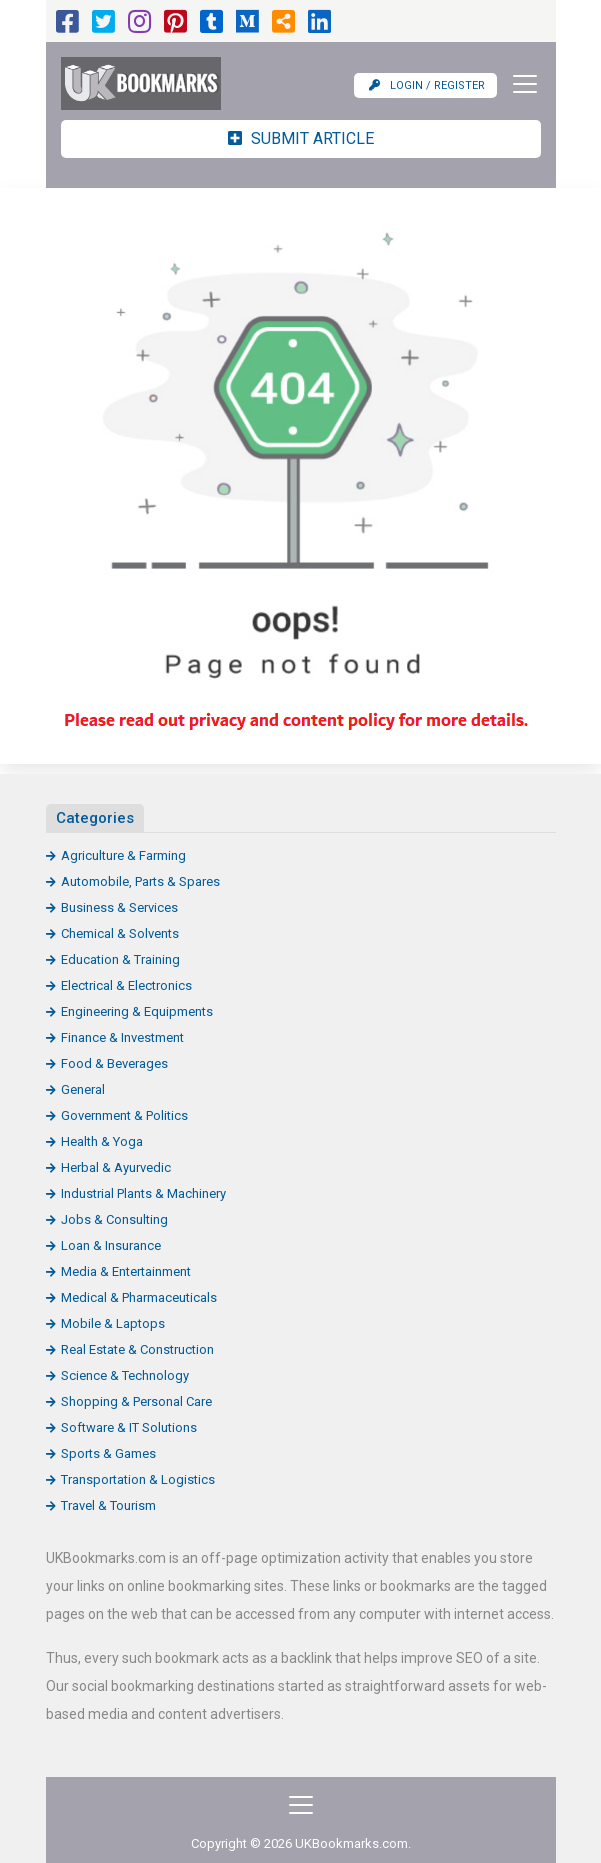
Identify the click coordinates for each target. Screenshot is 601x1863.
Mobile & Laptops (113, 1323)
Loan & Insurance (111, 1245)
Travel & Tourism (108, 1505)
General (83, 1089)
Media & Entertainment (126, 1271)
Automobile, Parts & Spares (140, 881)
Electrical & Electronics (126, 985)
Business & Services (119, 907)
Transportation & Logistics (138, 1479)
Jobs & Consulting (114, 1219)
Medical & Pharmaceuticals (139, 1297)
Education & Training (120, 959)
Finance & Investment (122, 1037)
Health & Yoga (102, 1141)
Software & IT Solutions (129, 1427)
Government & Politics (124, 1115)
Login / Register (427, 85)
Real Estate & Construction (137, 1349)
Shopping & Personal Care (136, 1401)
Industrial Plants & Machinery (143, 1193)
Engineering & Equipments (137, 1011)
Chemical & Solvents (120, 933)
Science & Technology (125, 1375)
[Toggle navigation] (519, 84)
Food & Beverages (114, 1063)
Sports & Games (108, 1453)
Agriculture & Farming (123, 855)
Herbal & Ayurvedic (116, 1167)
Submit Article (301, 138)
